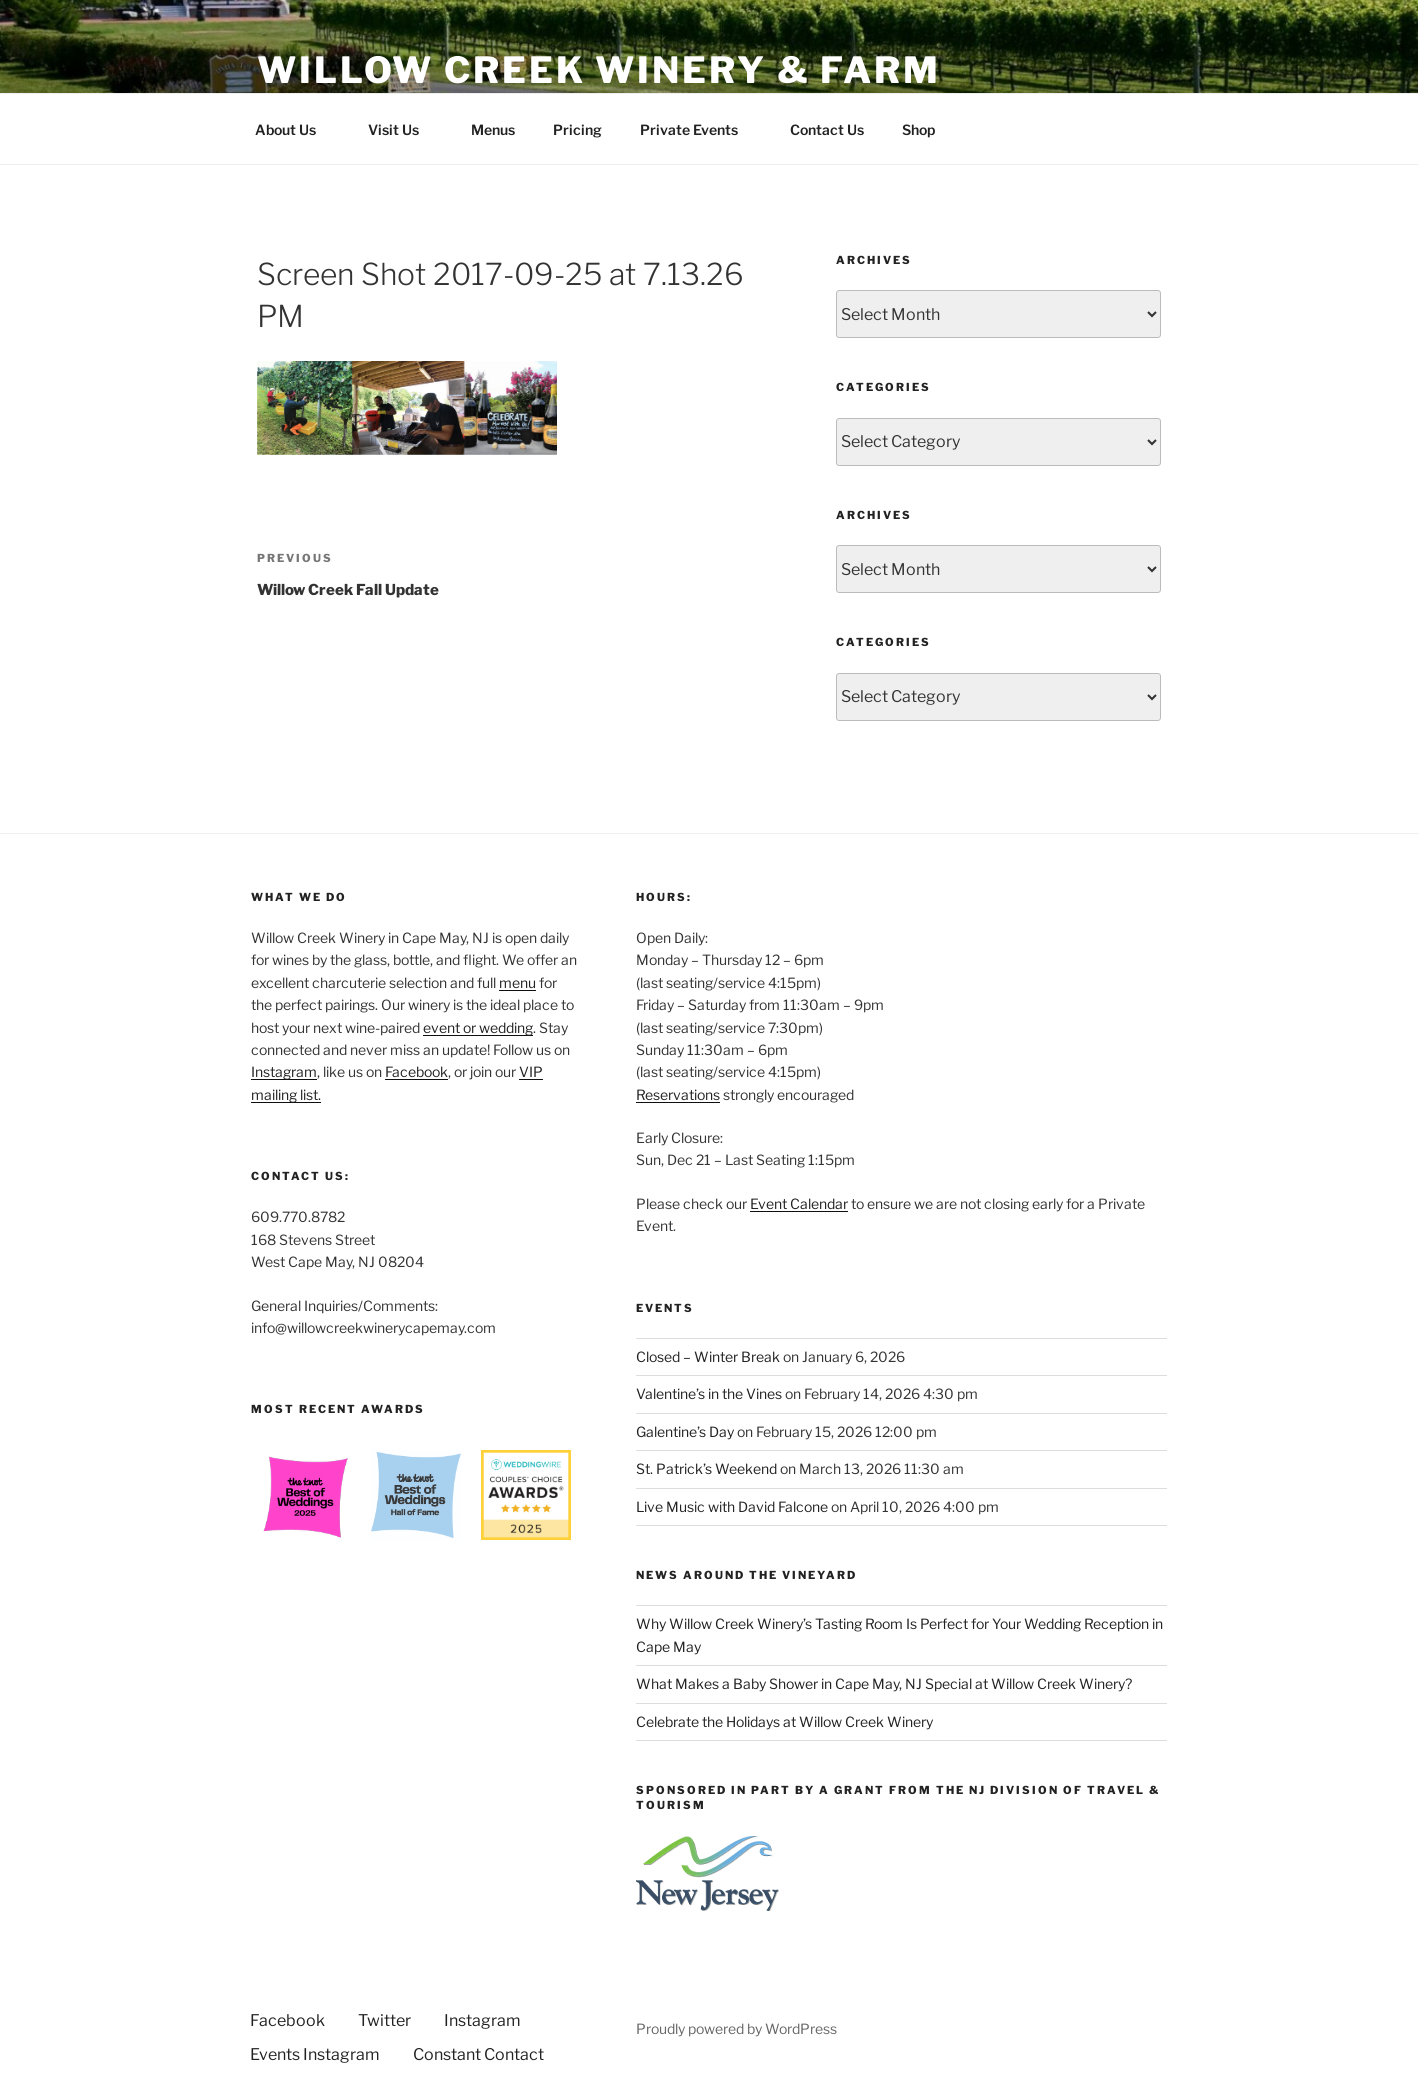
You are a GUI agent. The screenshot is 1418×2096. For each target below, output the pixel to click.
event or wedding (478, 1027)
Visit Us (403, 129)
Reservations (678, 1094)
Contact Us (827, 129)
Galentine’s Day (685, 1431)
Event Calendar (799, 1203)
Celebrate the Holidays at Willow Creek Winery (784, 1721)
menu (517, 982)
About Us (295, 129)
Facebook (416, 1071)
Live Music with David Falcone (732, 1506)
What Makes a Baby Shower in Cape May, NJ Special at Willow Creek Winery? (884, 1683)
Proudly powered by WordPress (736, 2028)
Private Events (698, 129)
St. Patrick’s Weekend (706, 1468)
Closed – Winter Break (708, 1356)
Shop (918, 129)
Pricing (577, 129)
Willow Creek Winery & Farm (599, 70)
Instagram (284, 1071)
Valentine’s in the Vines (709, 1393)
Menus (493, 129)
